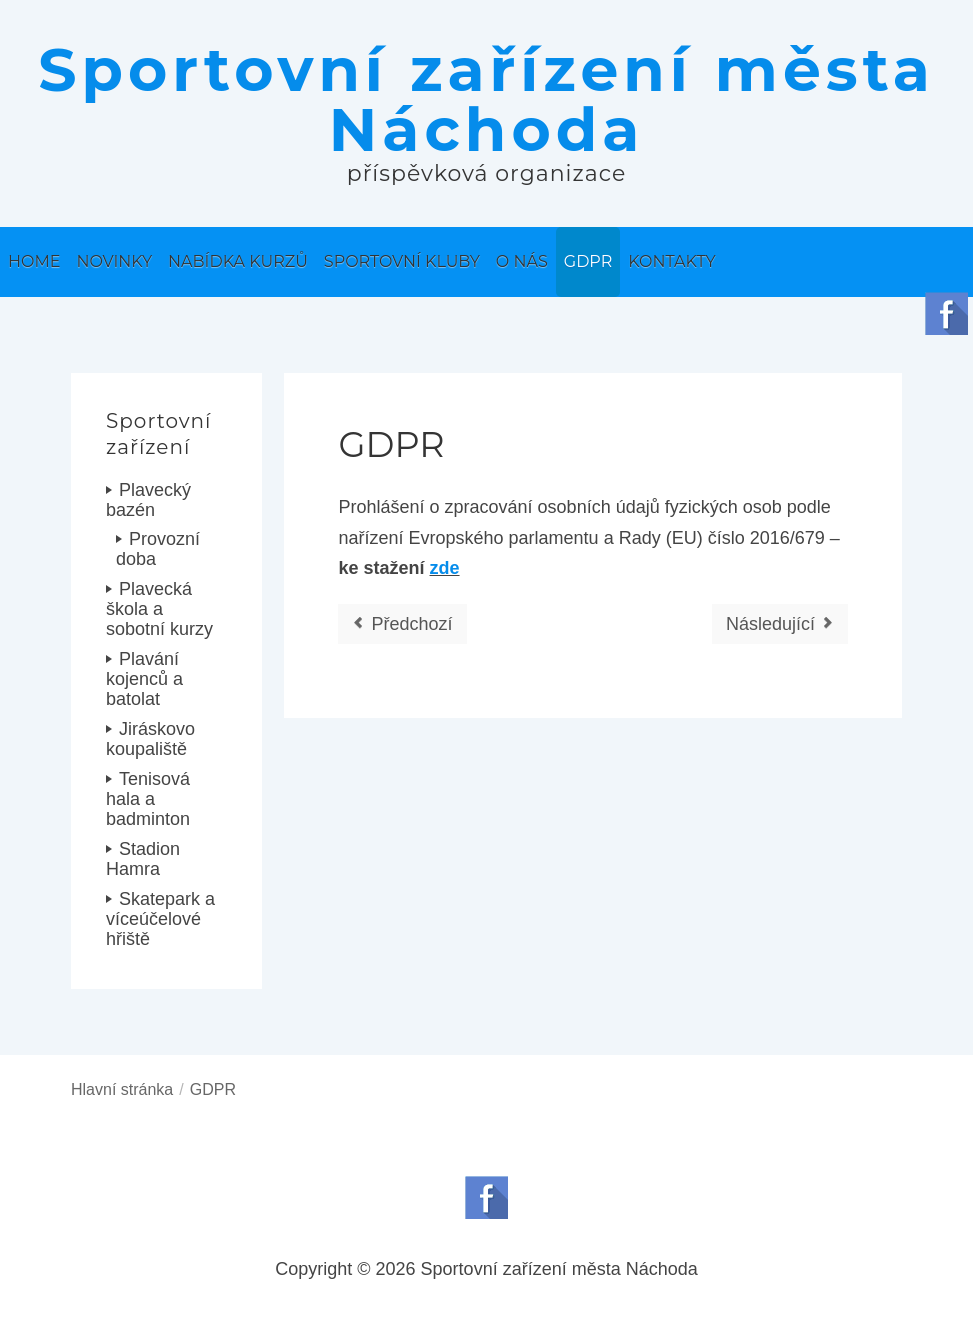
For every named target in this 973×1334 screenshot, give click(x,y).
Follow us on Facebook (486, 1197)
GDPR (391, 444)
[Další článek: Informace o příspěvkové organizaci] (780, 624)
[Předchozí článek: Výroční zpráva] (402, 624)
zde (445, 568)
